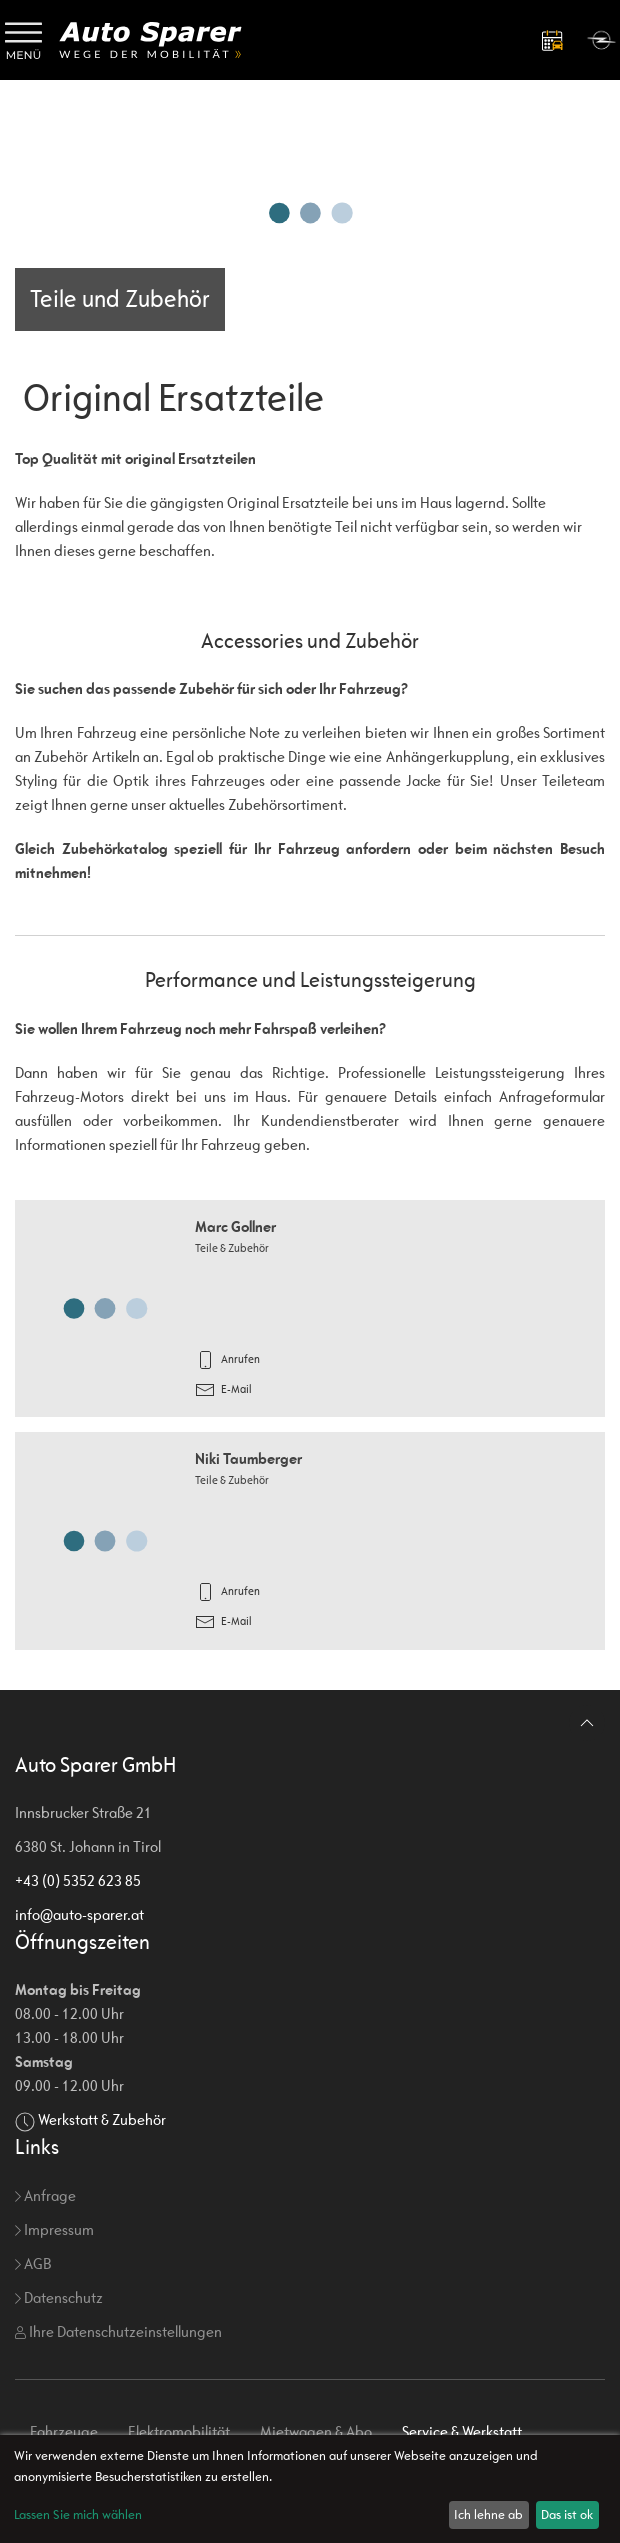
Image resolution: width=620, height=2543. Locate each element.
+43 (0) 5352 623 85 (78, 1880)
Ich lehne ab (488, 2514)
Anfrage (45, 2195)
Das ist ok (567, 2514)
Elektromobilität (179, 2431)
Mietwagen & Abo (316, 2431)
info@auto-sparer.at (79, 1914)
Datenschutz (59, 2297)
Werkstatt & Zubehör (102, 2119)
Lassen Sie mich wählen (78, 2514)
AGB (33, 2263)
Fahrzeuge (64, 2431)
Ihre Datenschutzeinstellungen (118, 2331)
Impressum (54, 2229)
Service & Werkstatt (462, 2431)
